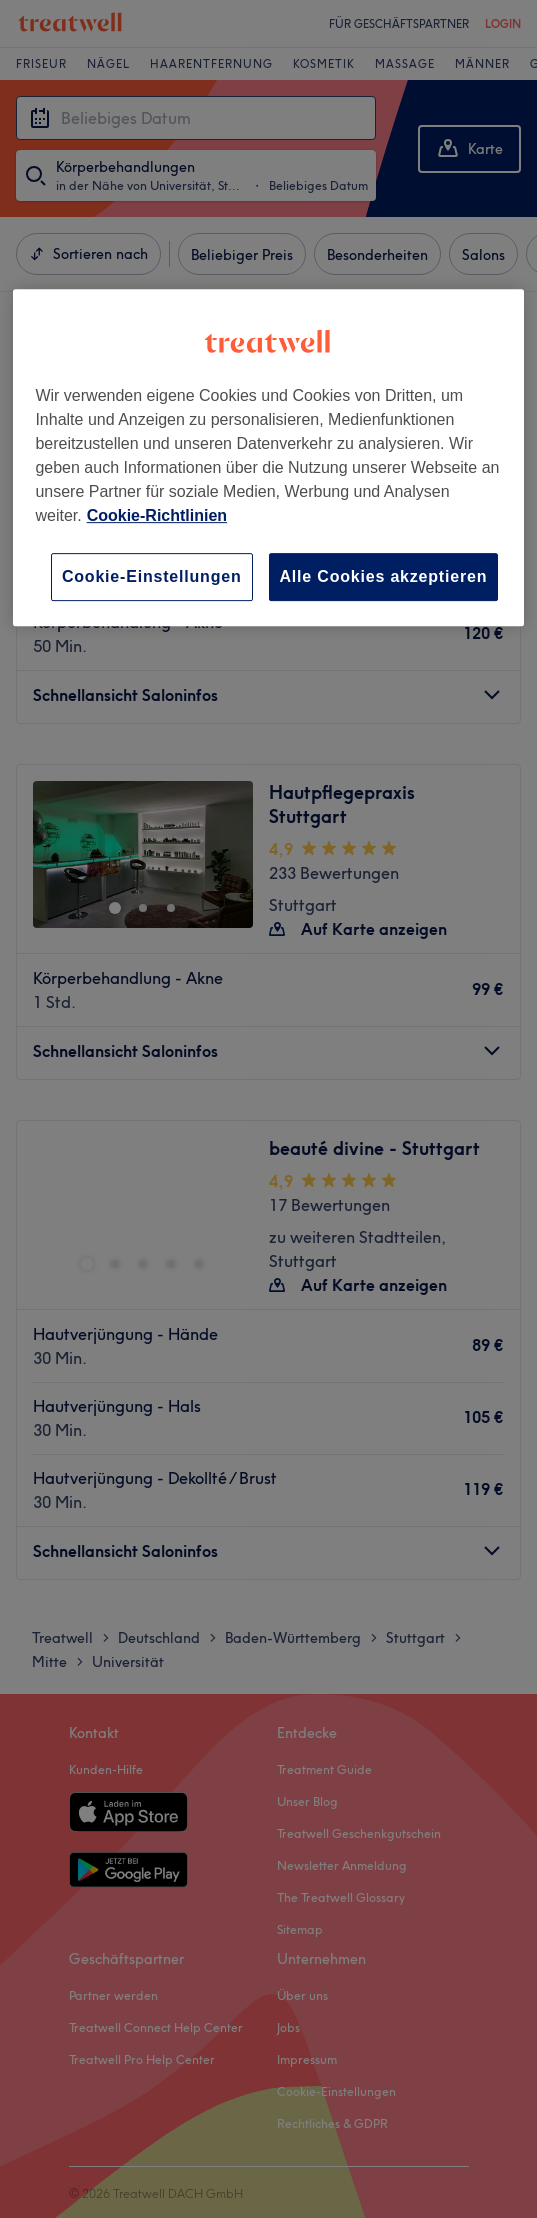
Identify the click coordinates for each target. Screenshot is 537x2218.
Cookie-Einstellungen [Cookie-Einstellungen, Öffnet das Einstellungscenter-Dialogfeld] (152, 576)
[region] (268, 457)
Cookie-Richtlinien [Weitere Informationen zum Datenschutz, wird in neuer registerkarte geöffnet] (157, 515)
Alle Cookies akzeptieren (384, 576)
